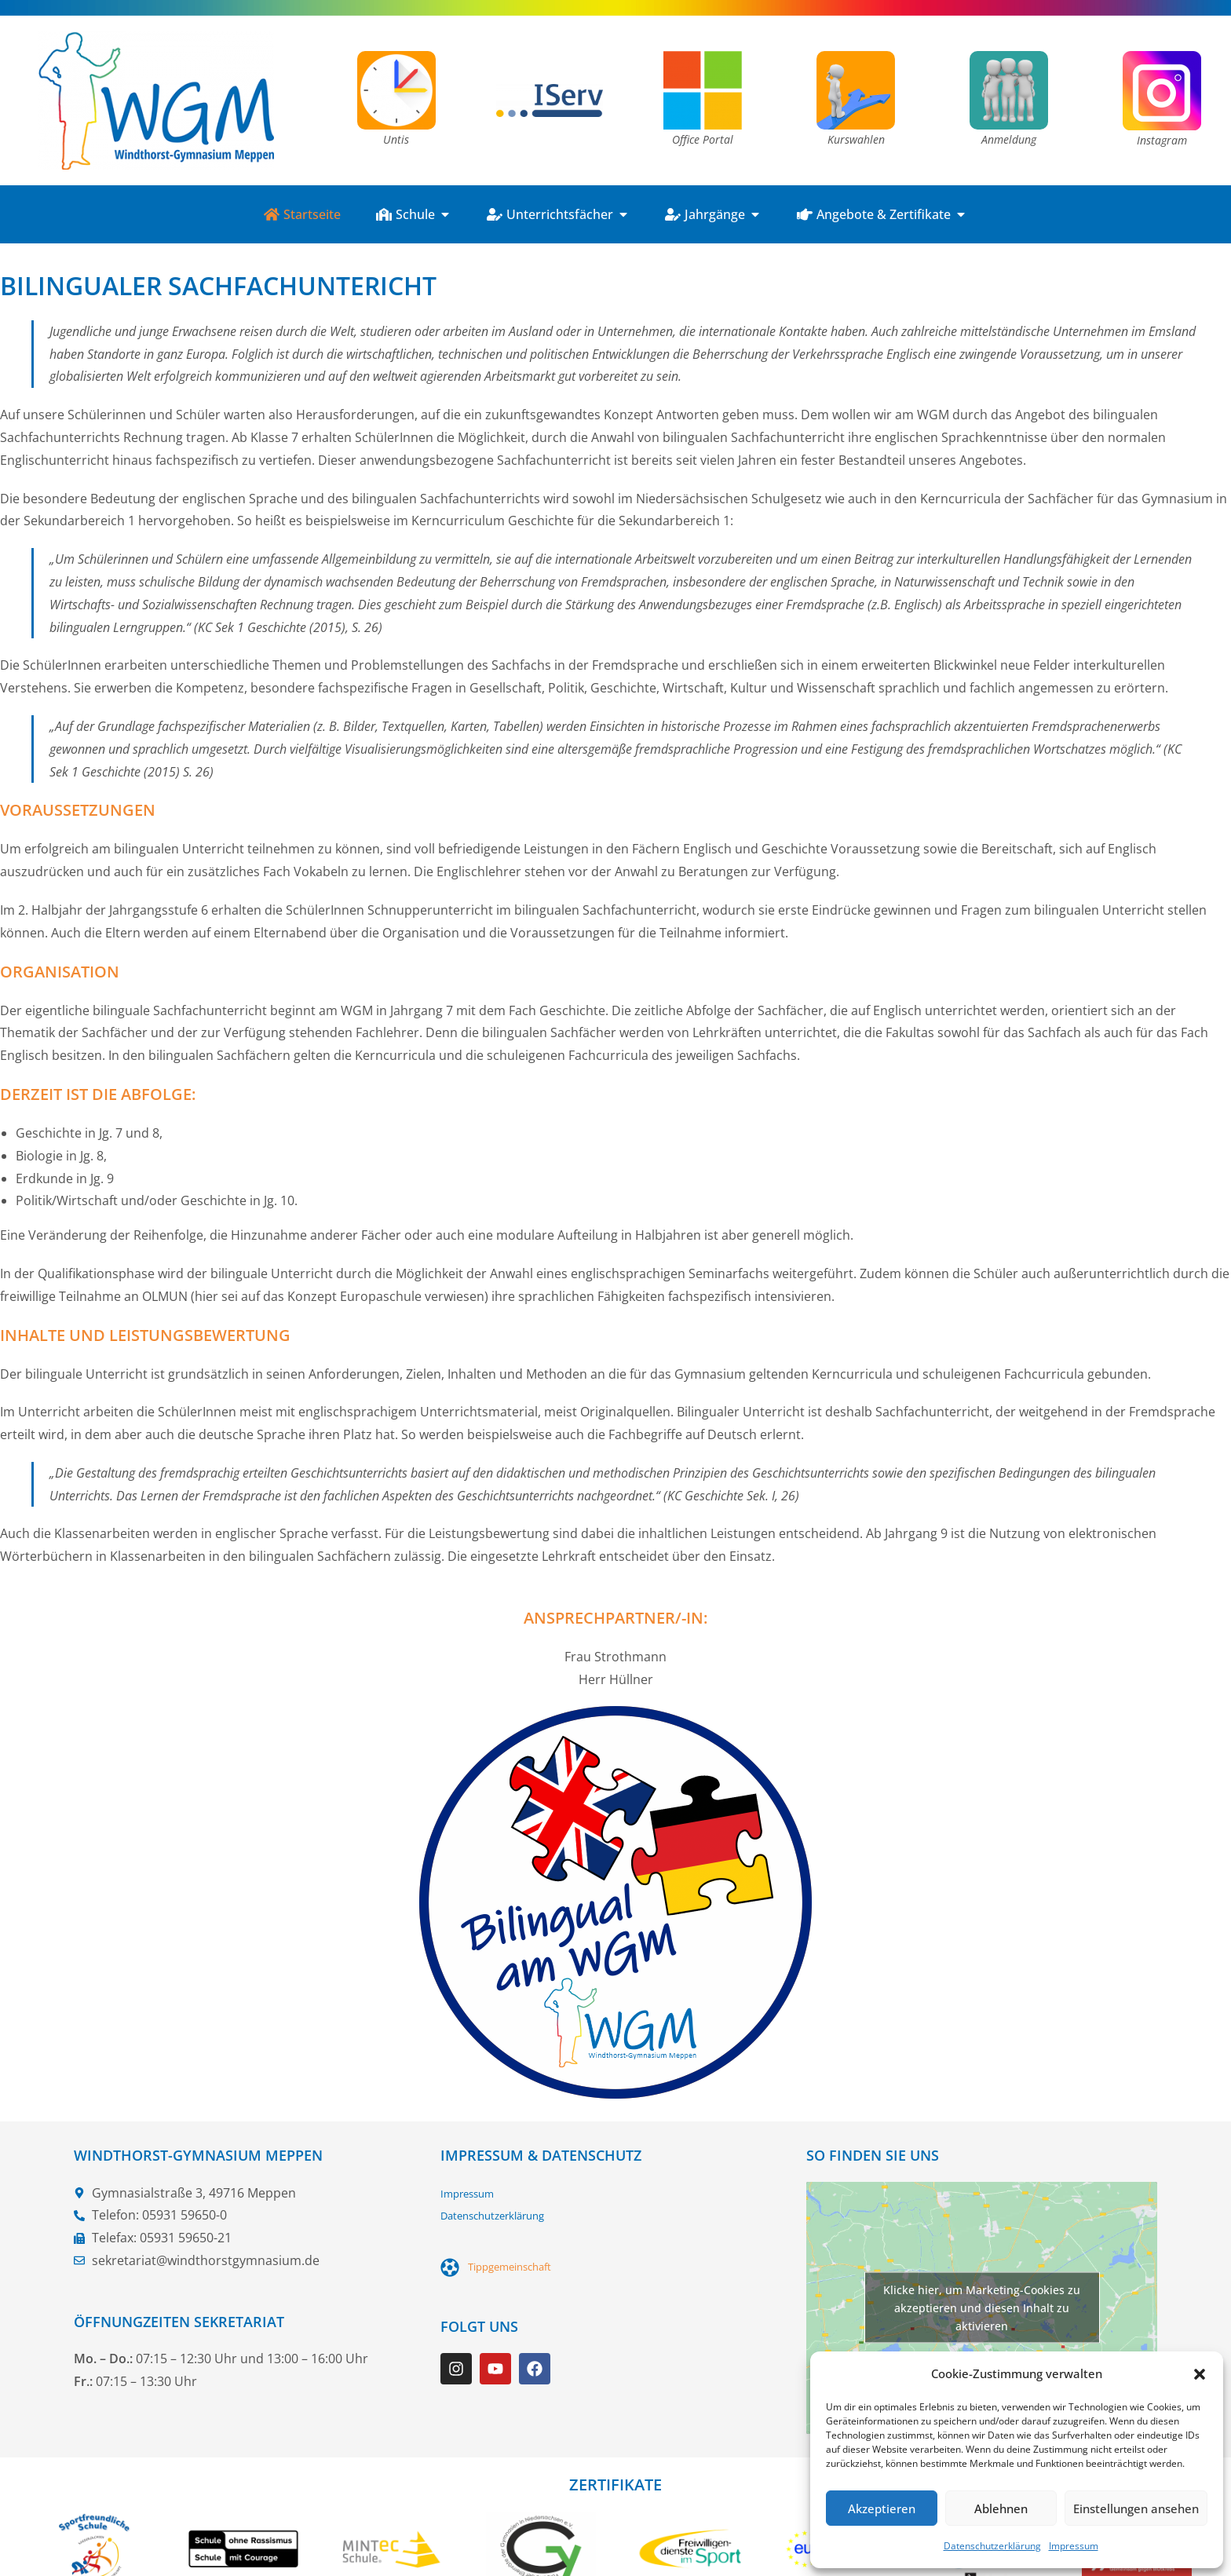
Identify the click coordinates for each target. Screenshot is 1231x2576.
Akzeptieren (881, 2508)
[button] (1199, 2374)
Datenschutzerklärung (992, 2545)
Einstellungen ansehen (1136, 2508)
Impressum (1073, 2545)
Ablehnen (1001, 2508)
